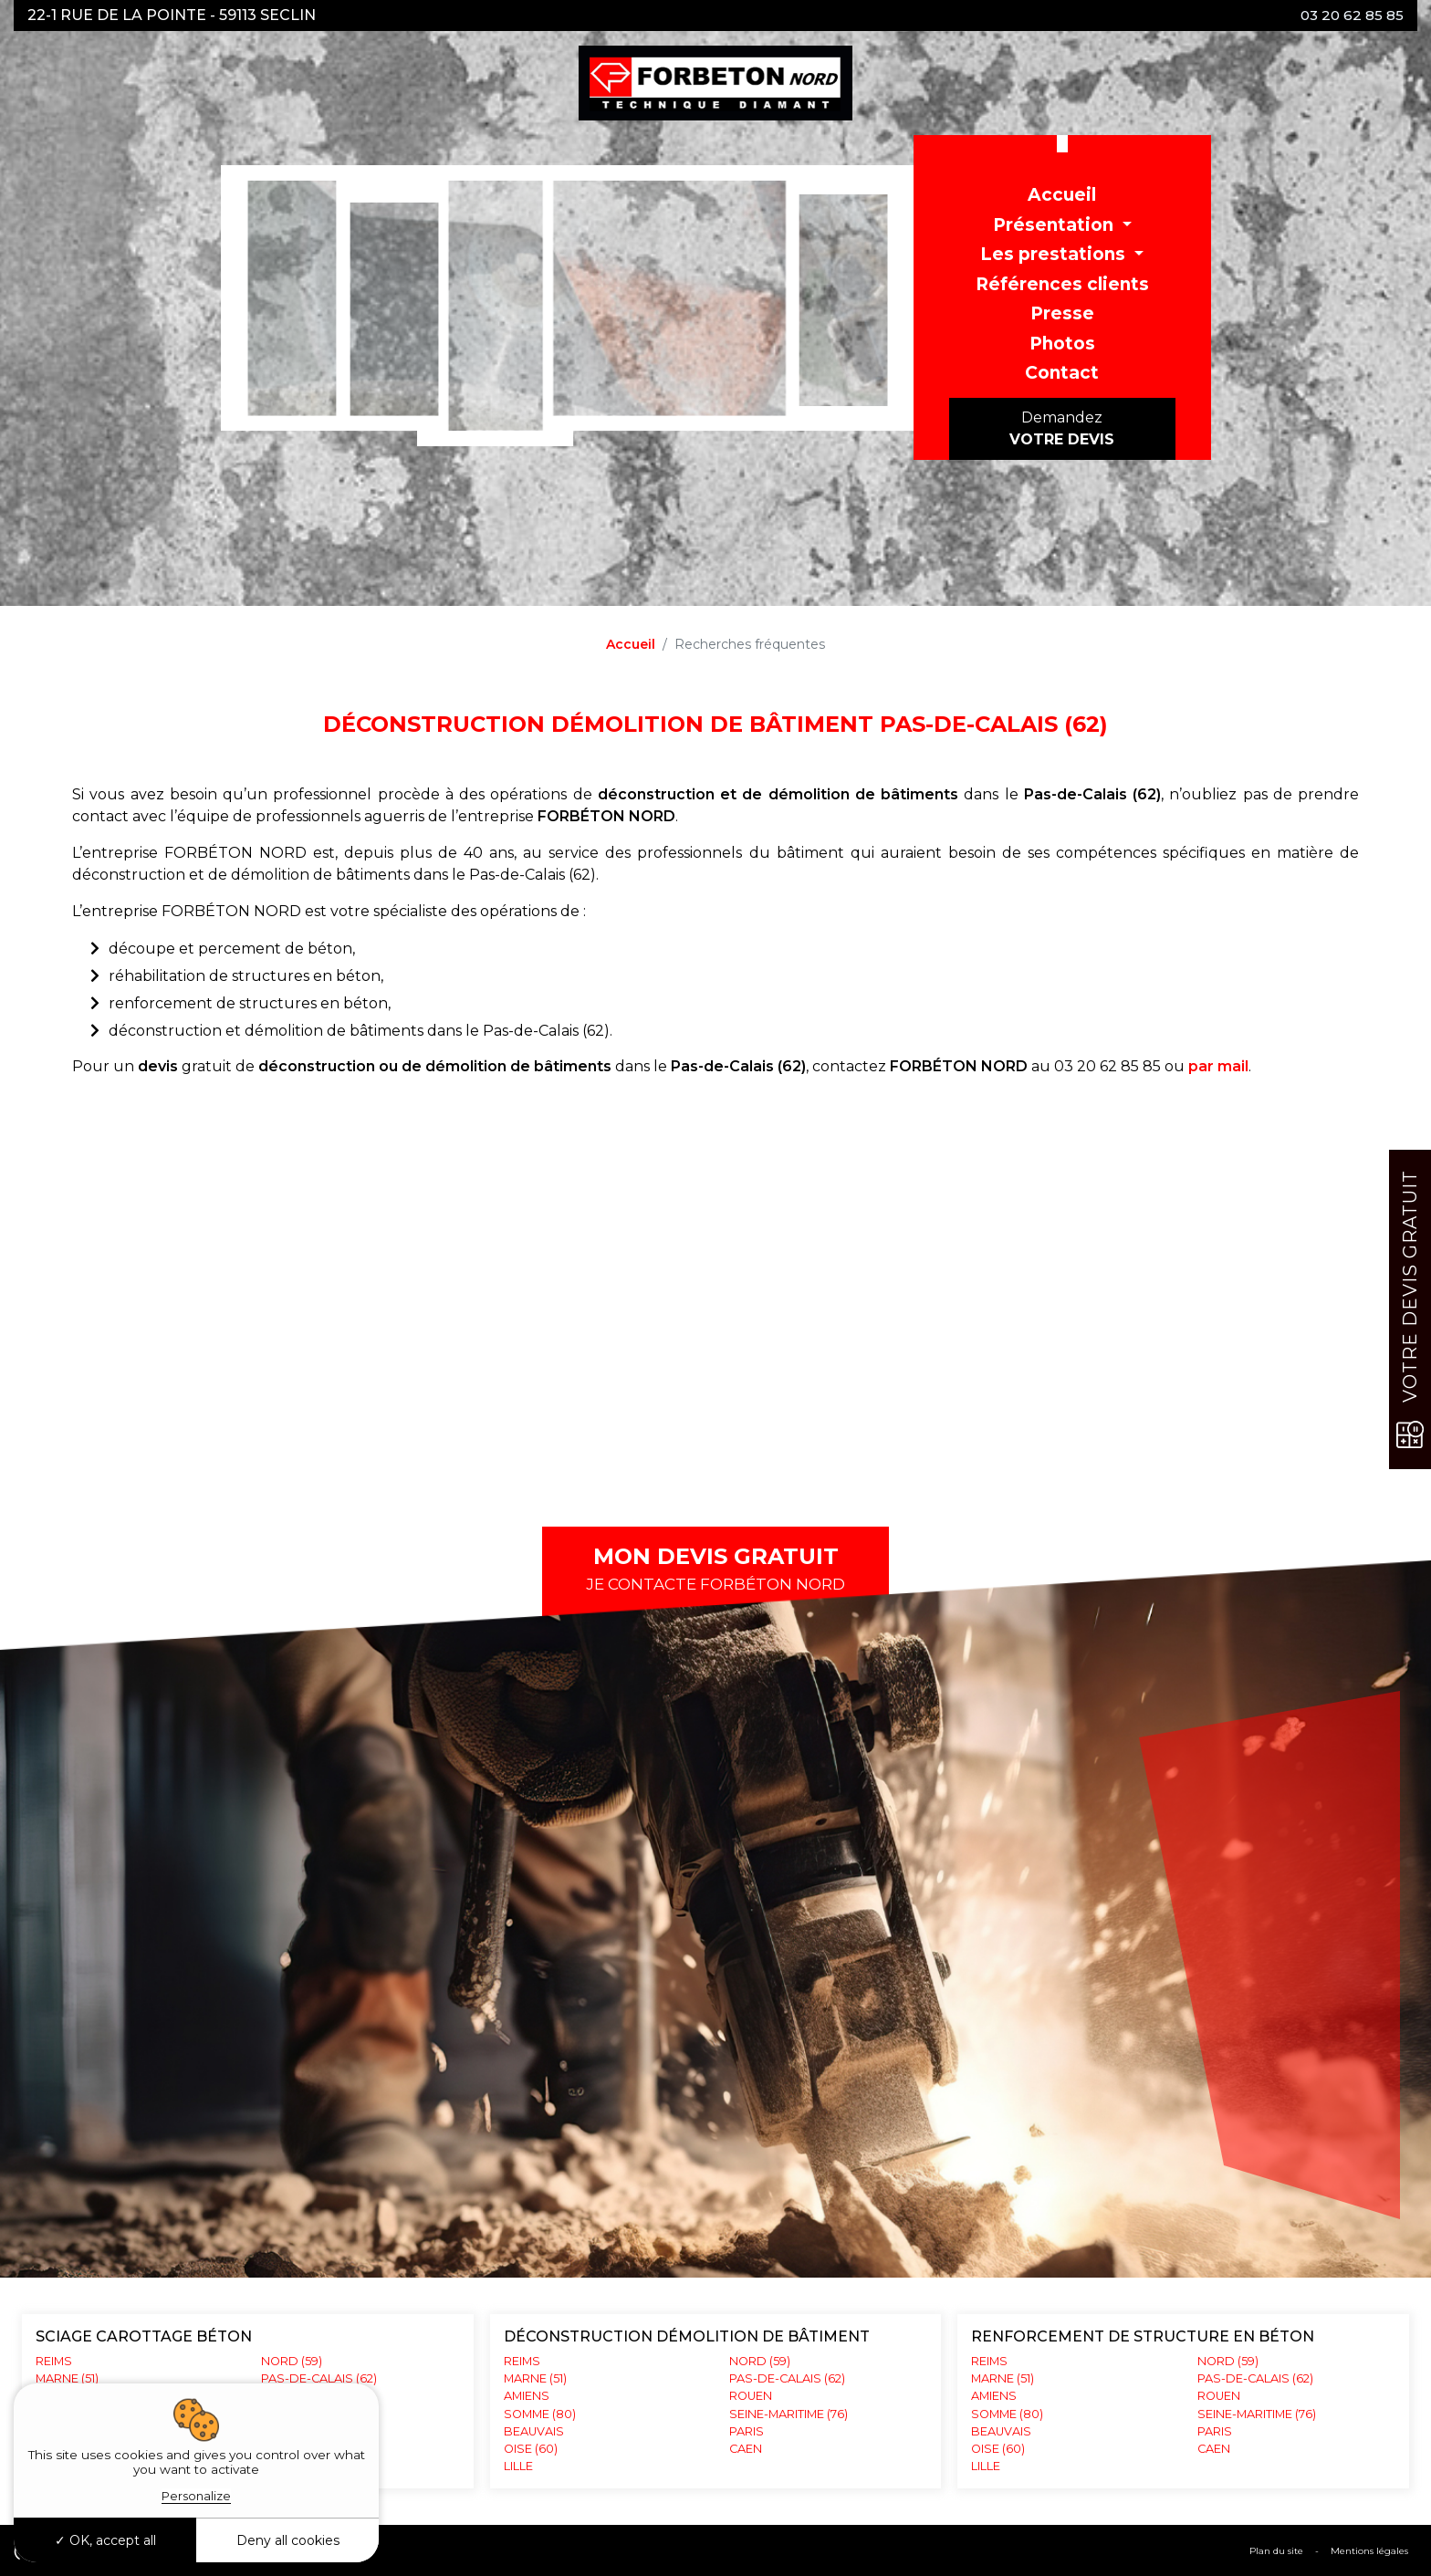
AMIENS (994, 2396)
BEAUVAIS (1001, 2431)
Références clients (1062, 284)
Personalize (196, 2495)
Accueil (1062, 194)
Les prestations (1055, 254)
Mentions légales (1369, 2551)
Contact (1062, 372)
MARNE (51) (67, 2378)
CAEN (745, 2449)
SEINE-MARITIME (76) (788, 2414)
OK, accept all (105, 2540)
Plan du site (1276, 2551)
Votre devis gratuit (1410, 1309)
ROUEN (750, 2396)
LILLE (985, 2466)
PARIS (746, 2431)
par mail (1218, 1066)
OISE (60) (998, 2449)
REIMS (54, 2361)
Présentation (1055, 224)
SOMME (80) (1007, 2414)
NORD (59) (759, 2361)
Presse (1062, 313)
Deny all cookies (287, 2540)
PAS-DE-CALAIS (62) (787, 2378)
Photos (1062, 343)
